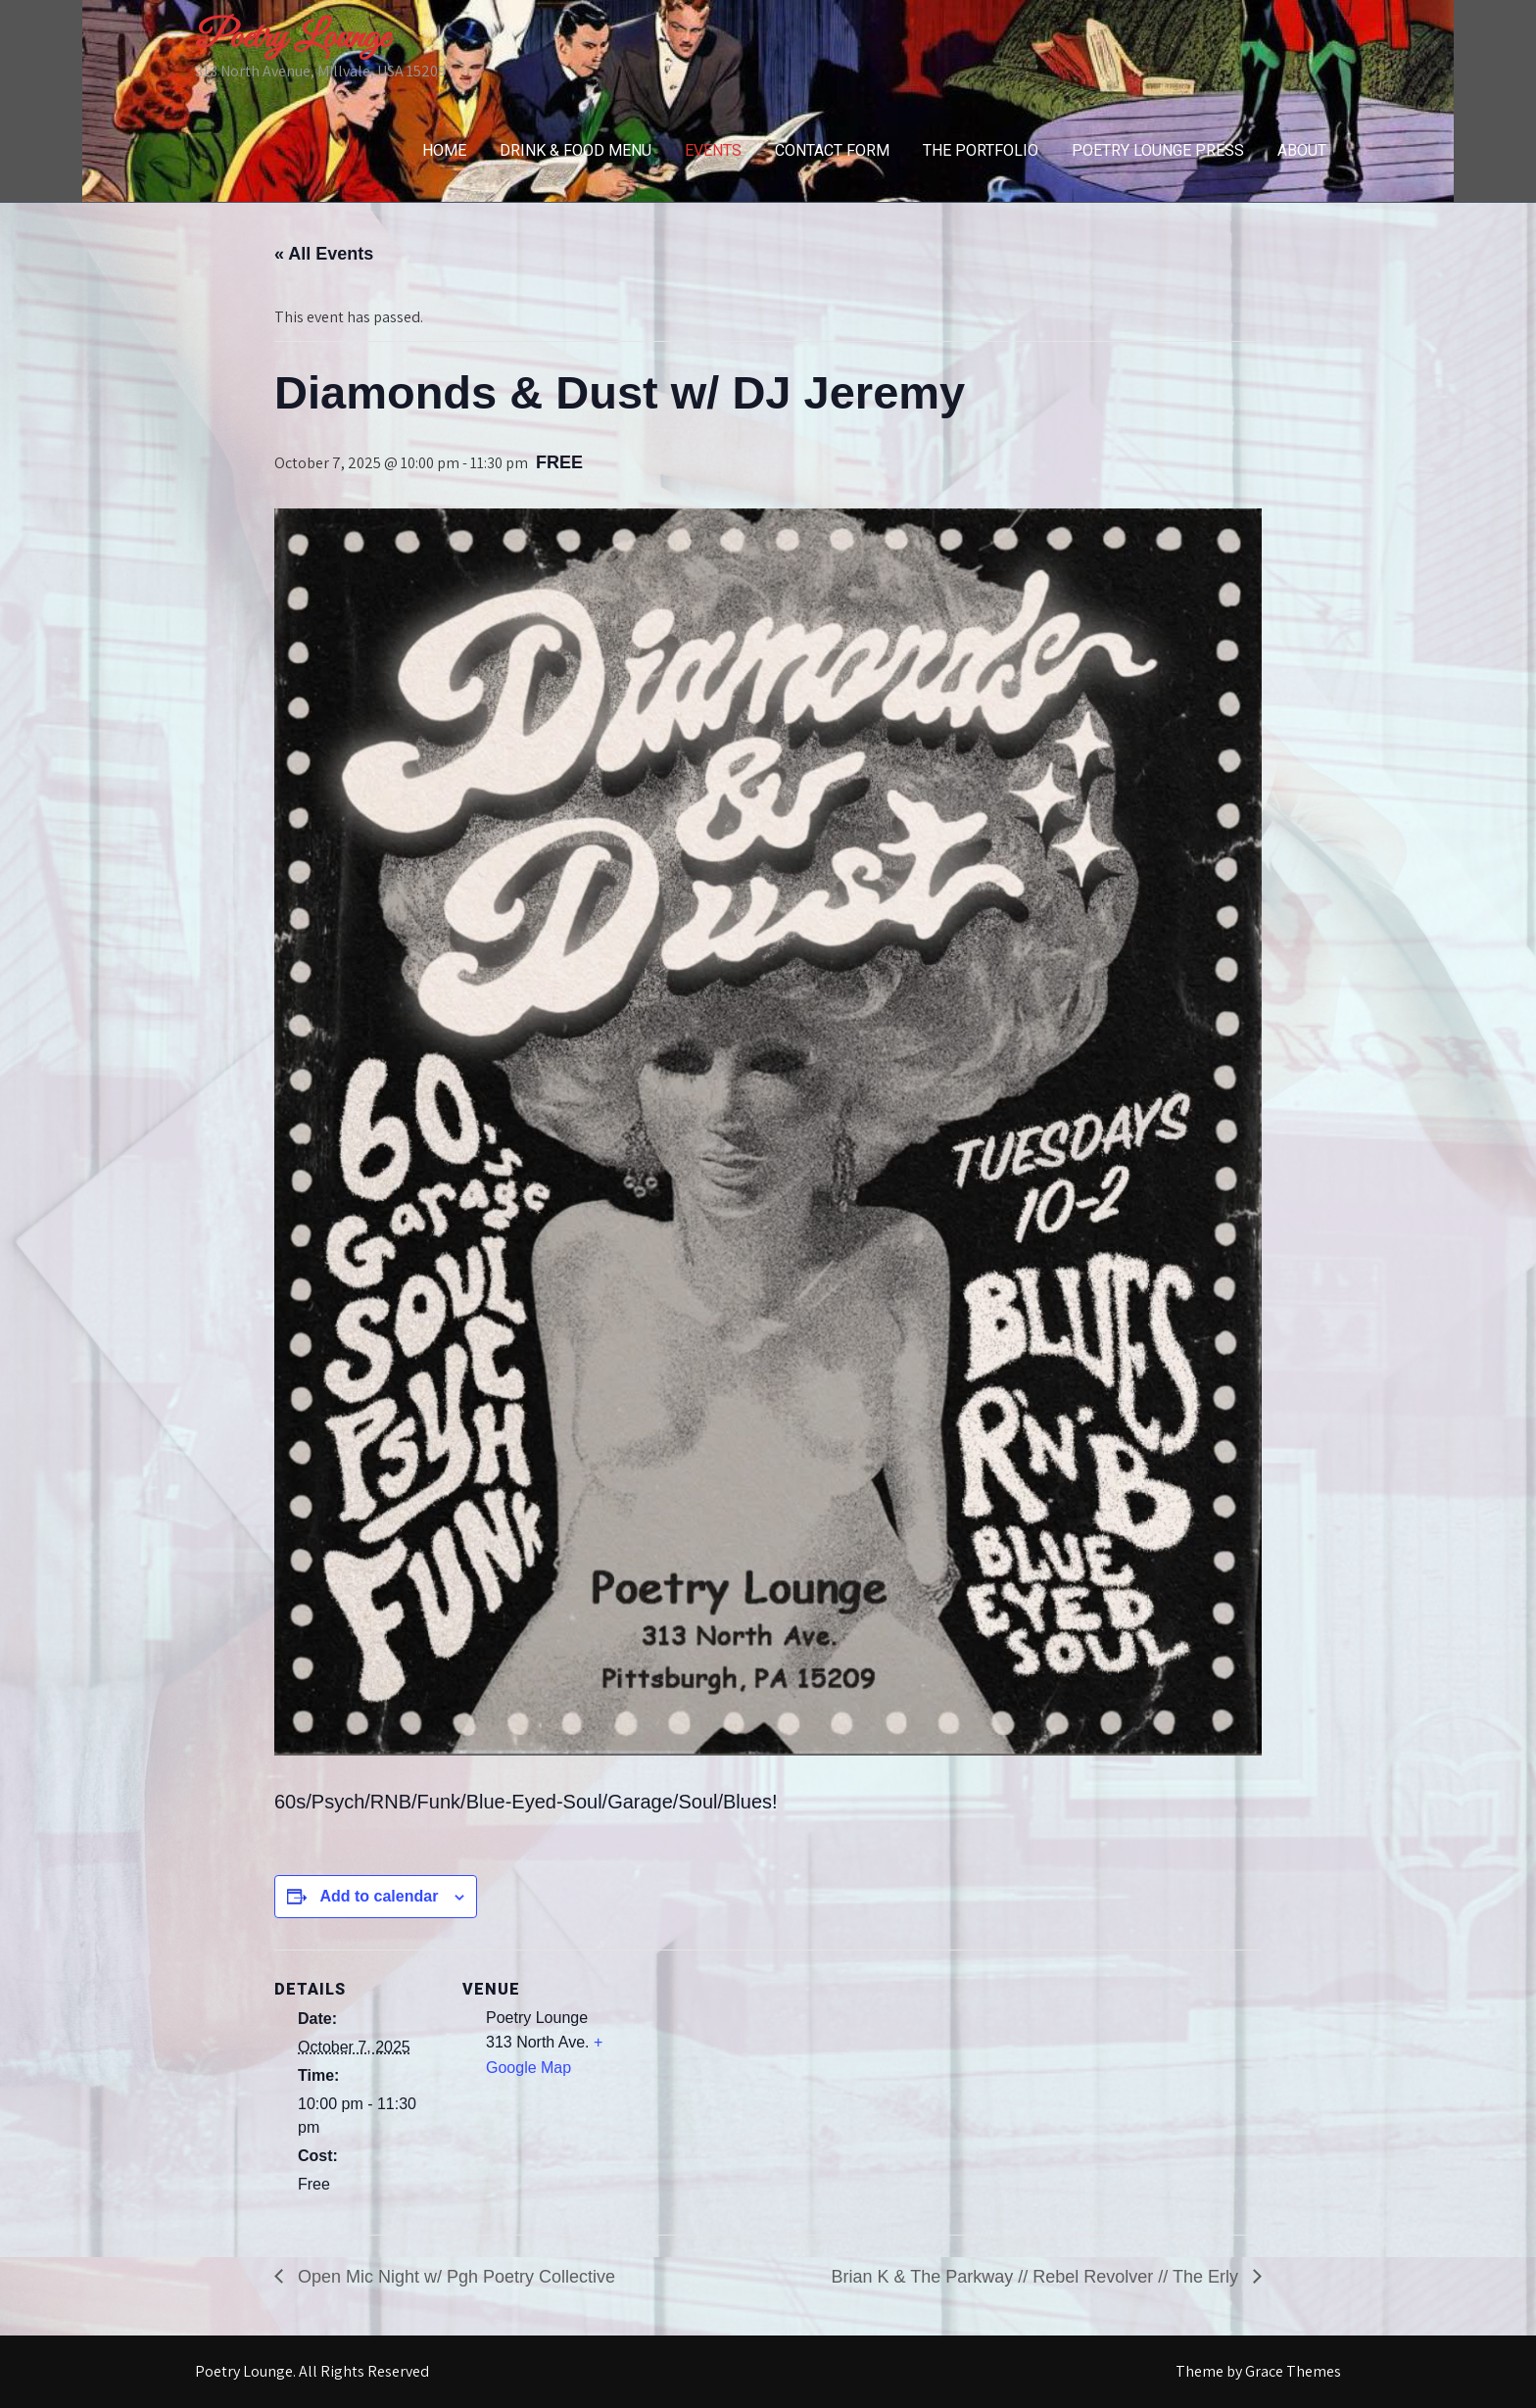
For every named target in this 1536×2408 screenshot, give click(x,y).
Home (444, 150)
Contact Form (832, 150)
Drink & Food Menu (575, 150)
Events (713, 150)
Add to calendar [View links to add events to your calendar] (378, 1896)
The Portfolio (980, 150)
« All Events (323, 254)
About (1301, 150)
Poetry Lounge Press (1158, 150)
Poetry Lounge (292, 38)
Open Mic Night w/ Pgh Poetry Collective (454, 2277)
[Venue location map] (753, 2085)
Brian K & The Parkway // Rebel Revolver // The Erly (1037, 2277)
